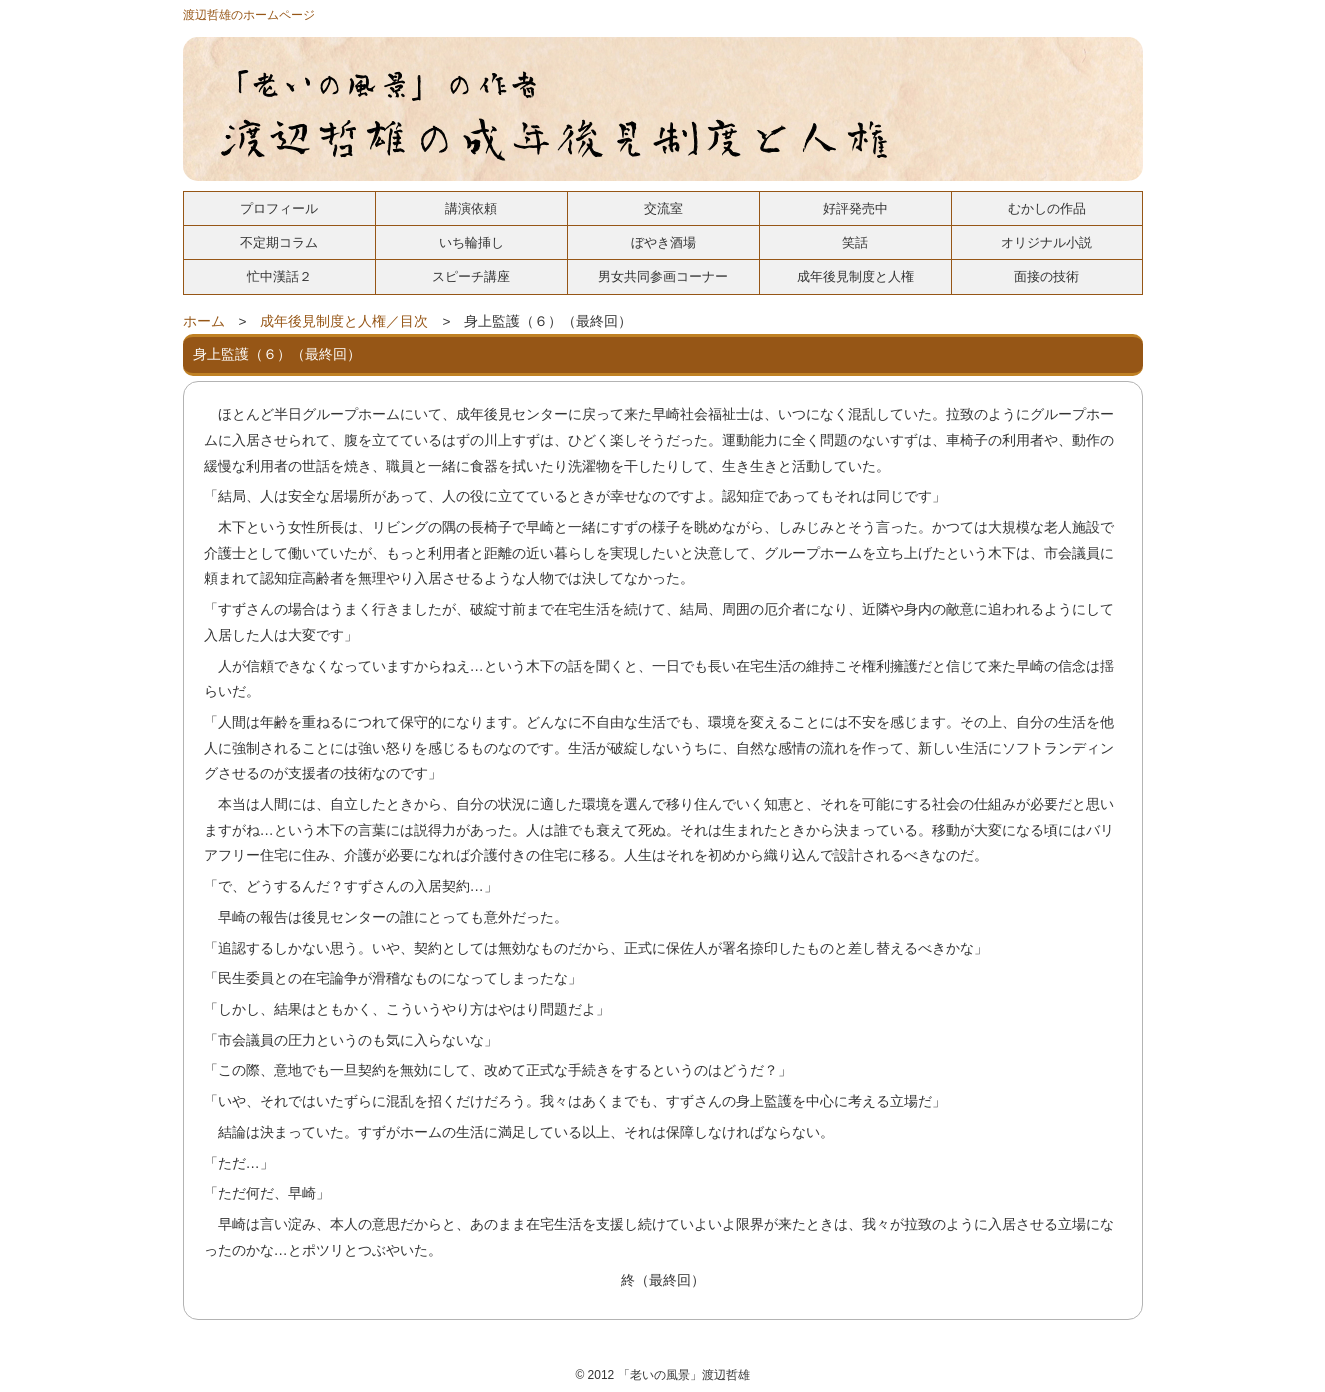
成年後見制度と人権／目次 (344, 321)
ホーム (204, 321)
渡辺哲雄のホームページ (249, 15)
